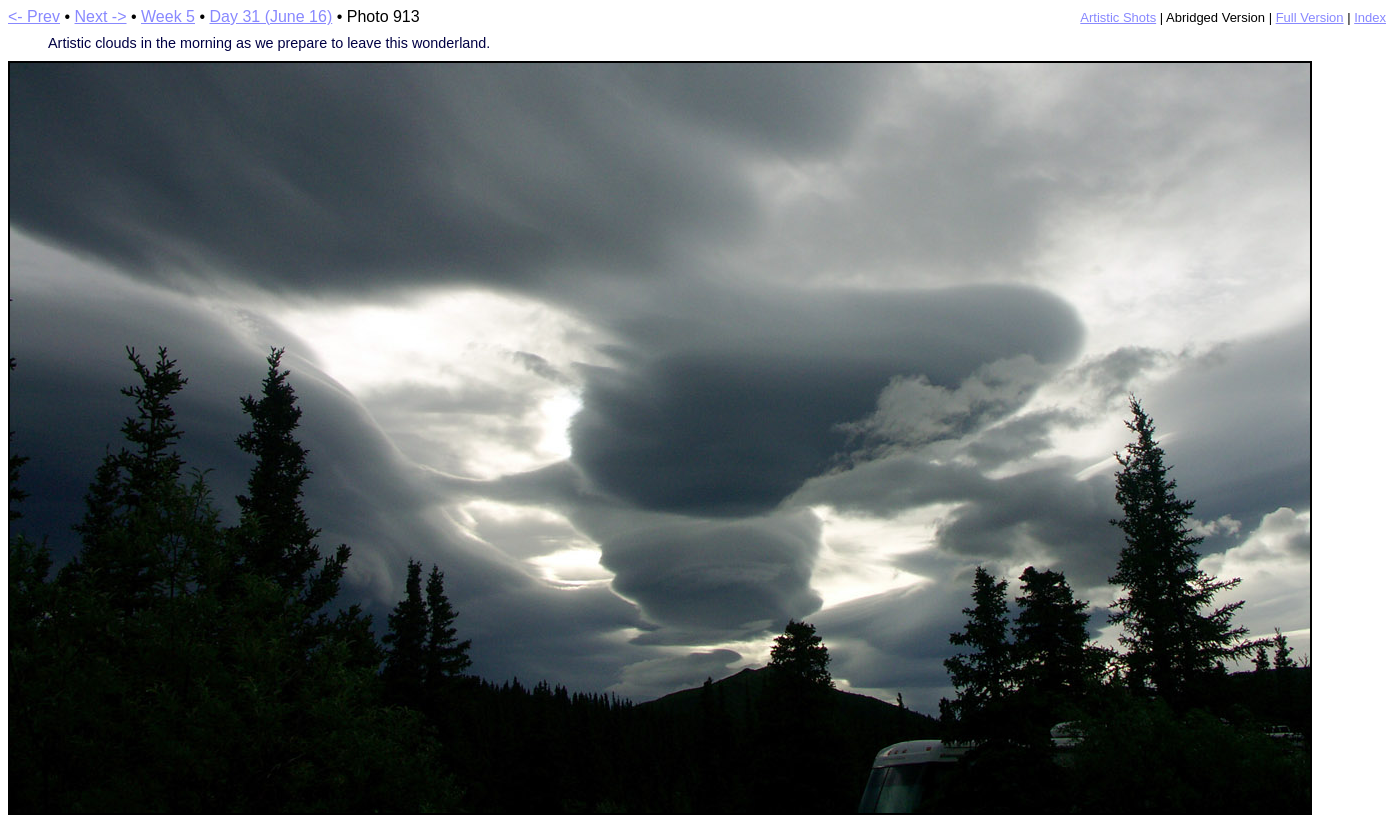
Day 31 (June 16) (270, 16)
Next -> (101, 16)
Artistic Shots (1118, 17)
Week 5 (168, 16)
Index (1370, 17)
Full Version (1310, 17)
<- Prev (34, 16)
